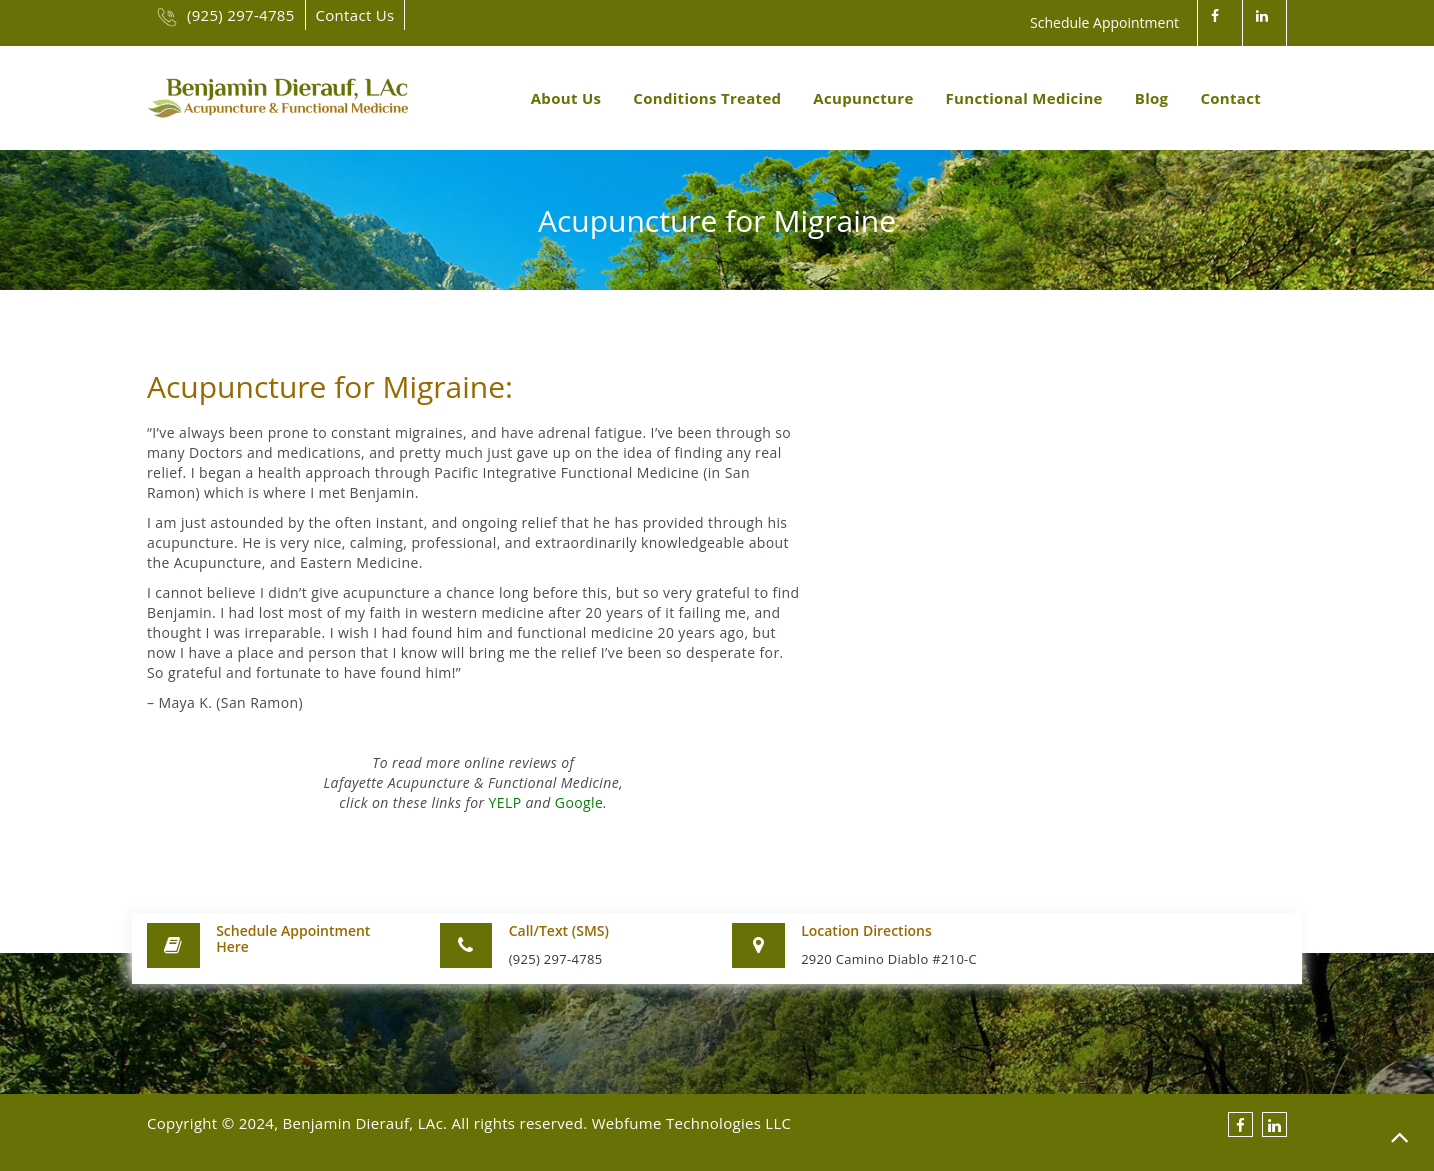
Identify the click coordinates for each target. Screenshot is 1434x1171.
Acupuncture (863, 98)
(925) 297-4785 (226, 15)
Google (579, 802)
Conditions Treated (707, 98)
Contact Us (355, 15)
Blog (1152, 98)
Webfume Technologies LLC (692, 1123)
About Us (566, 98)
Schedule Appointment (1104, 22)
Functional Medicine (1024, 98)
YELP (505, 802)
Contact (1230, 98)
